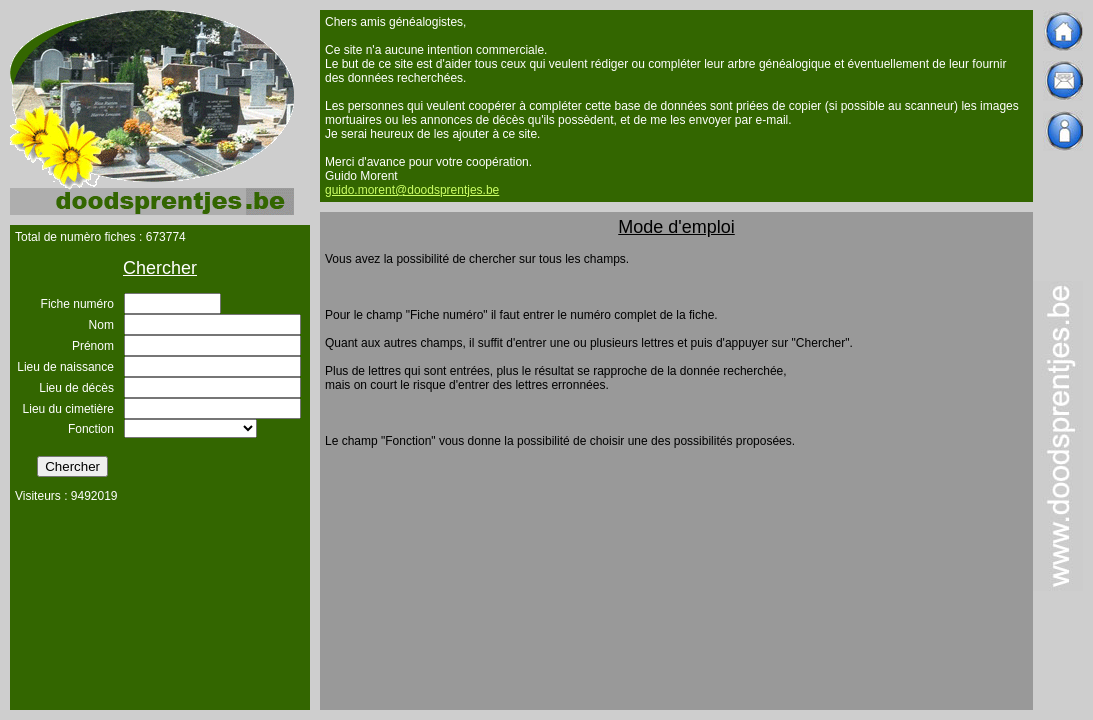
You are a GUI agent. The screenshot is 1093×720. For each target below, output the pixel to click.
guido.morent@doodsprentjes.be (412, 190)
